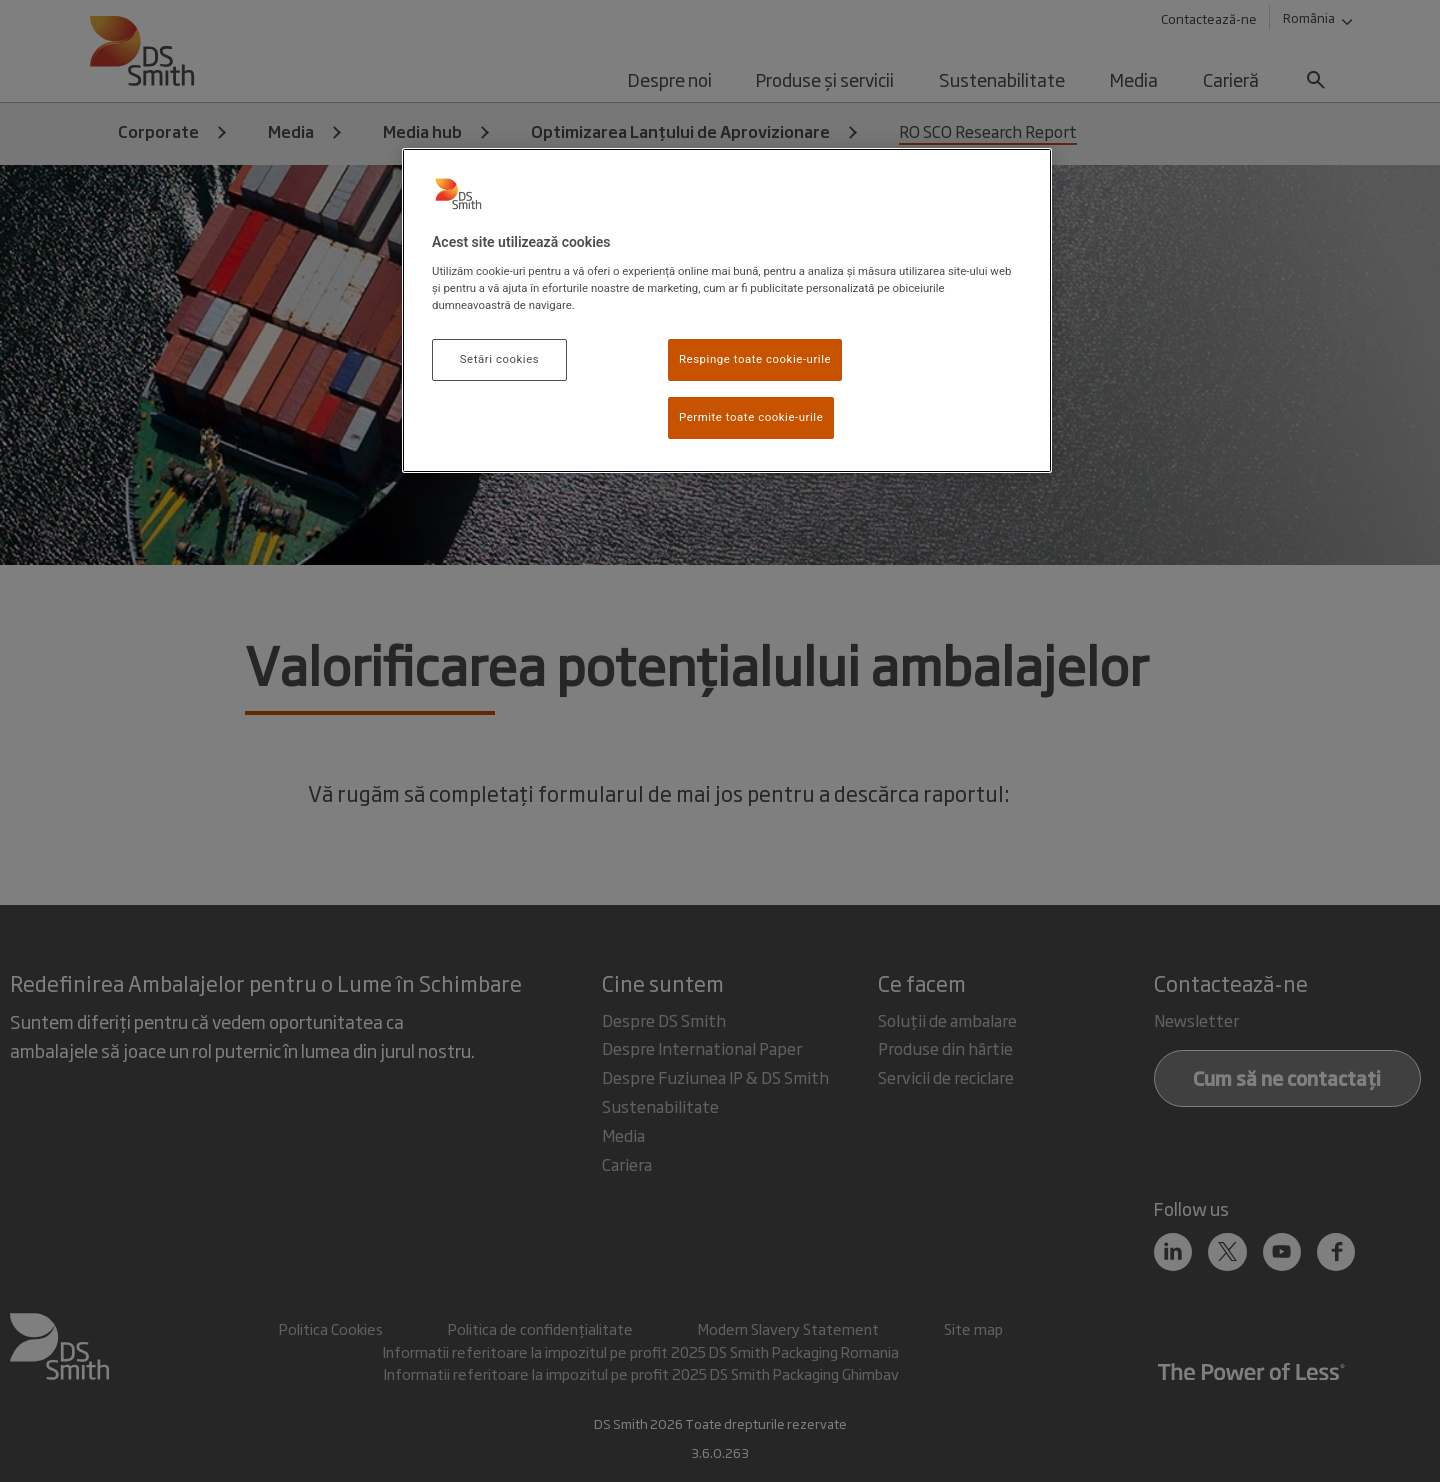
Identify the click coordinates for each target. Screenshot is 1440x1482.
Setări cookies (499, 359)
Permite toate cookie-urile (751, 417)
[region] (727, 310)
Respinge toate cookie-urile (755, 359)
